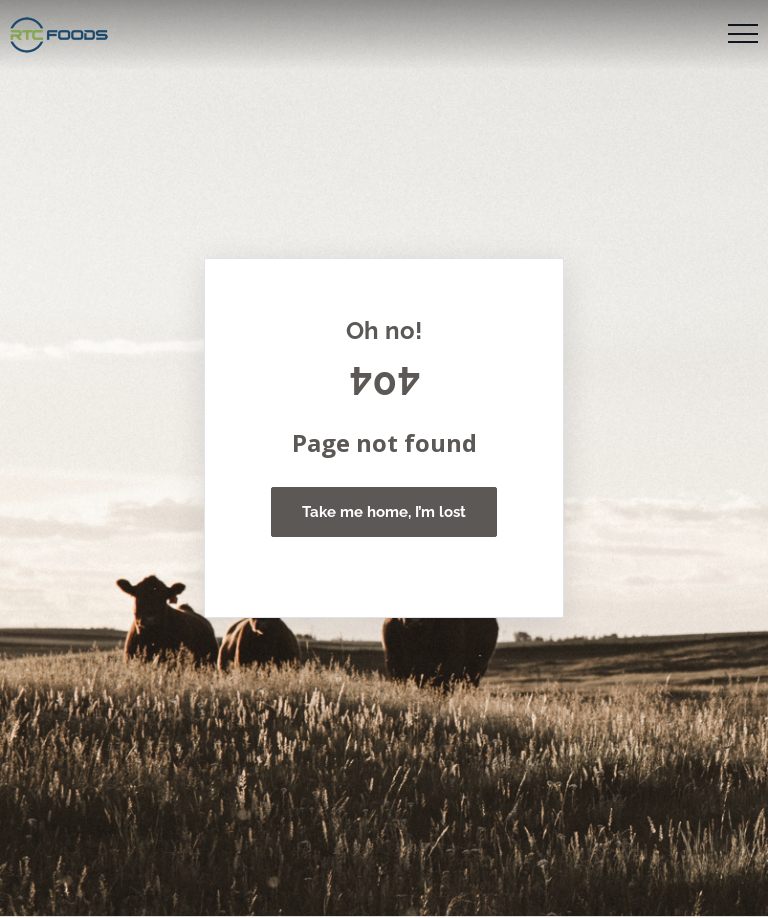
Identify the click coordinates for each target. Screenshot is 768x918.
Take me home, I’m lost (384, 512)
